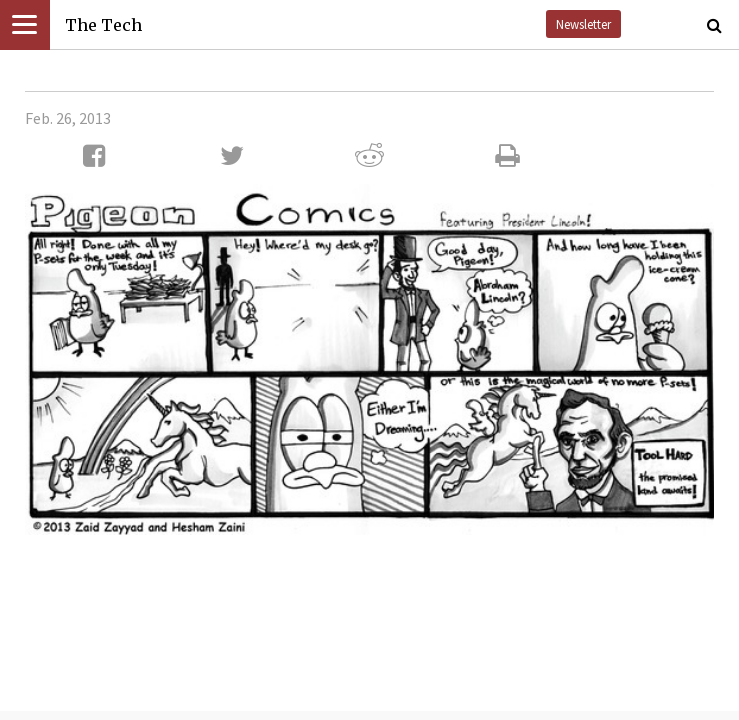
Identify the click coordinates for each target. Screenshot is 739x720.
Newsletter (583, 24)
